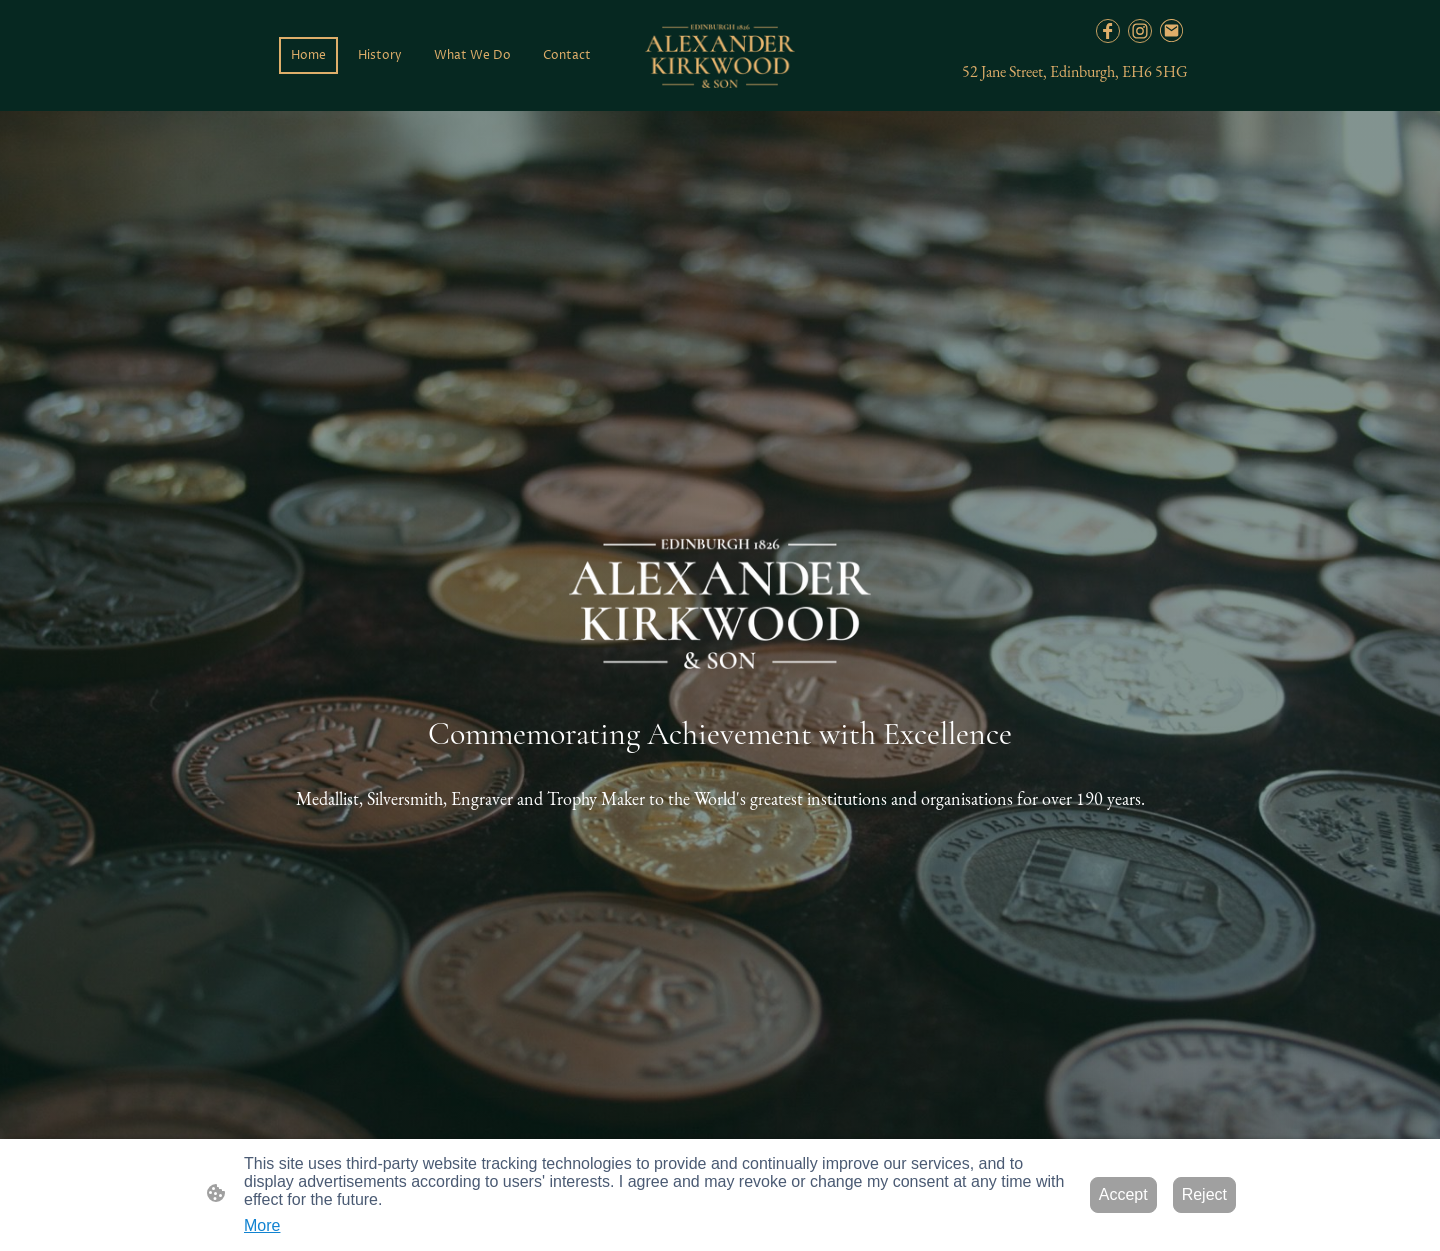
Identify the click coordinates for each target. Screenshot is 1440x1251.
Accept (1123, 1194)
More (262, 1225)
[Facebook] (1108, 31)
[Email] (1172, 31)
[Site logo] (719, 56)
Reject (1204, 1194)
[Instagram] (1140, 31)
